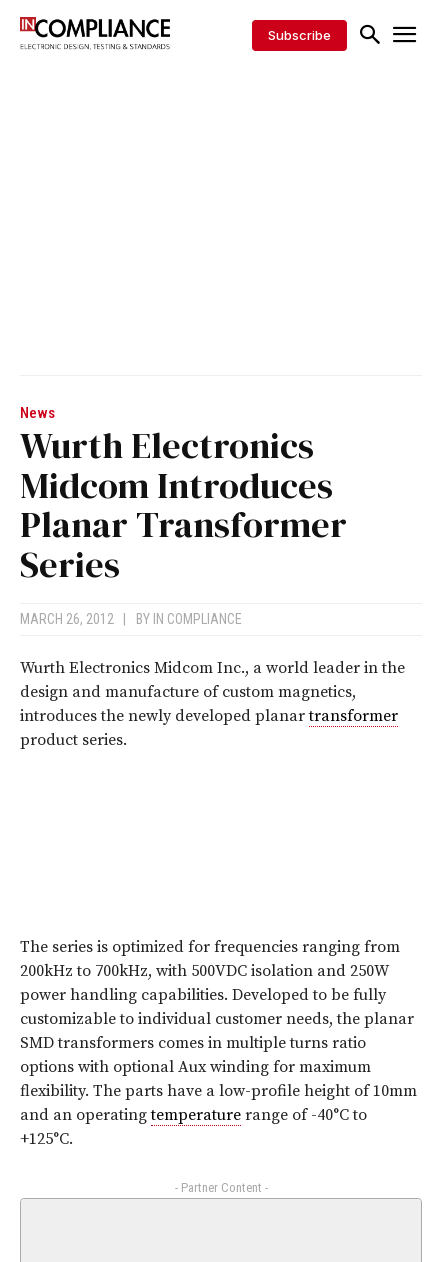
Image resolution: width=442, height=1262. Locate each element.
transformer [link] (353, 716)
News (37, 413)
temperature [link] (196, 1115)
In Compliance (197, 619)
